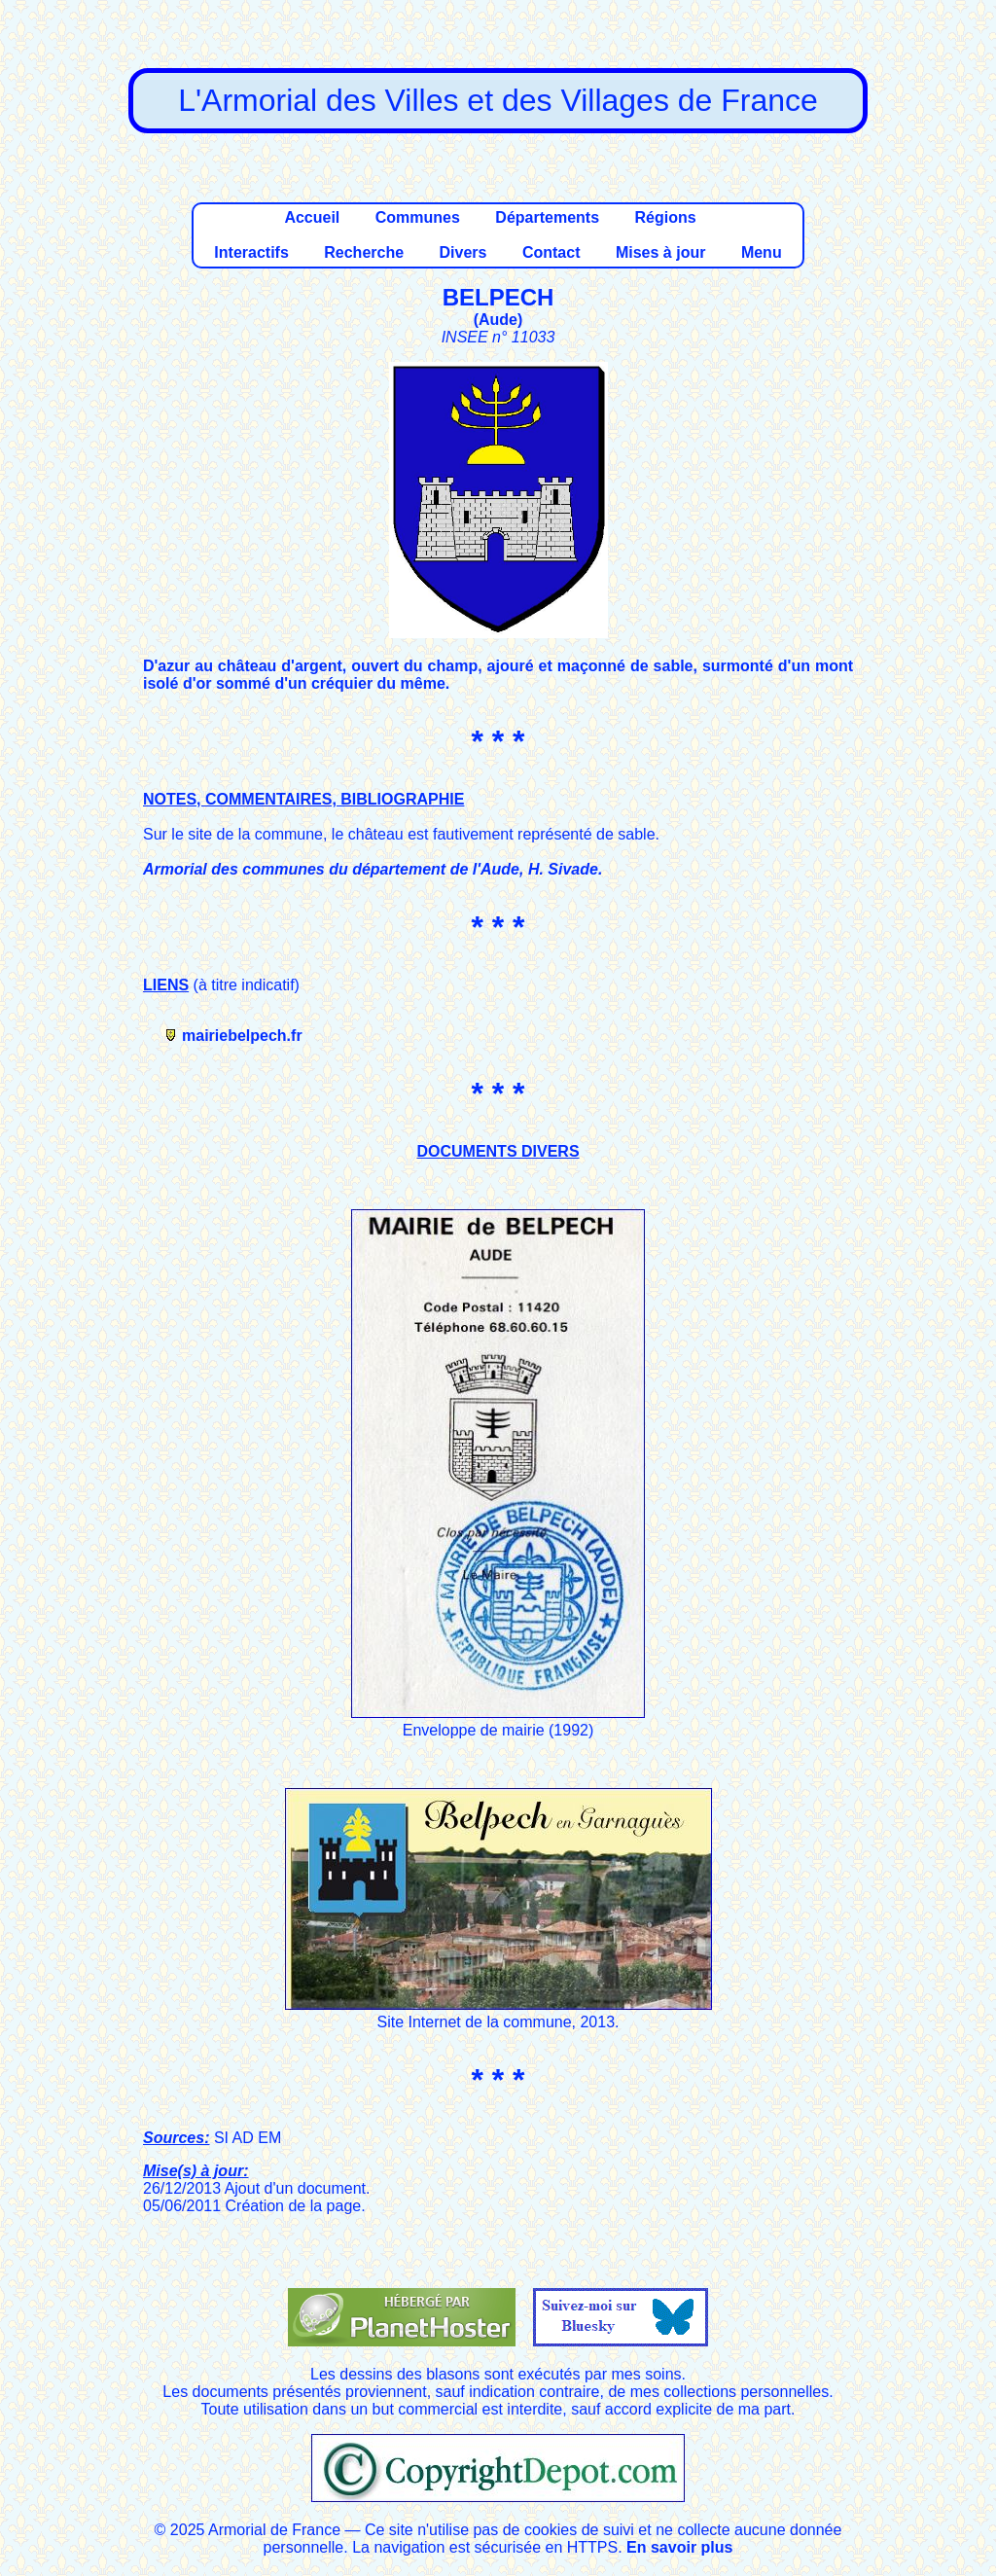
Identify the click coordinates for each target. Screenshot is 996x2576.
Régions (664, 217)
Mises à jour (660, 252)
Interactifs (251, 252)
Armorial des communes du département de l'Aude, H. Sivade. (372, 869)
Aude (498, 319)
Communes (417, 217)
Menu (761, 252)
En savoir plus (679, 2547)
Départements (547, 217)
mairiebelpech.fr (242, 1035)
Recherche (364, 252)
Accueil (311, 217)
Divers (463, 252)
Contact (551, 252)
